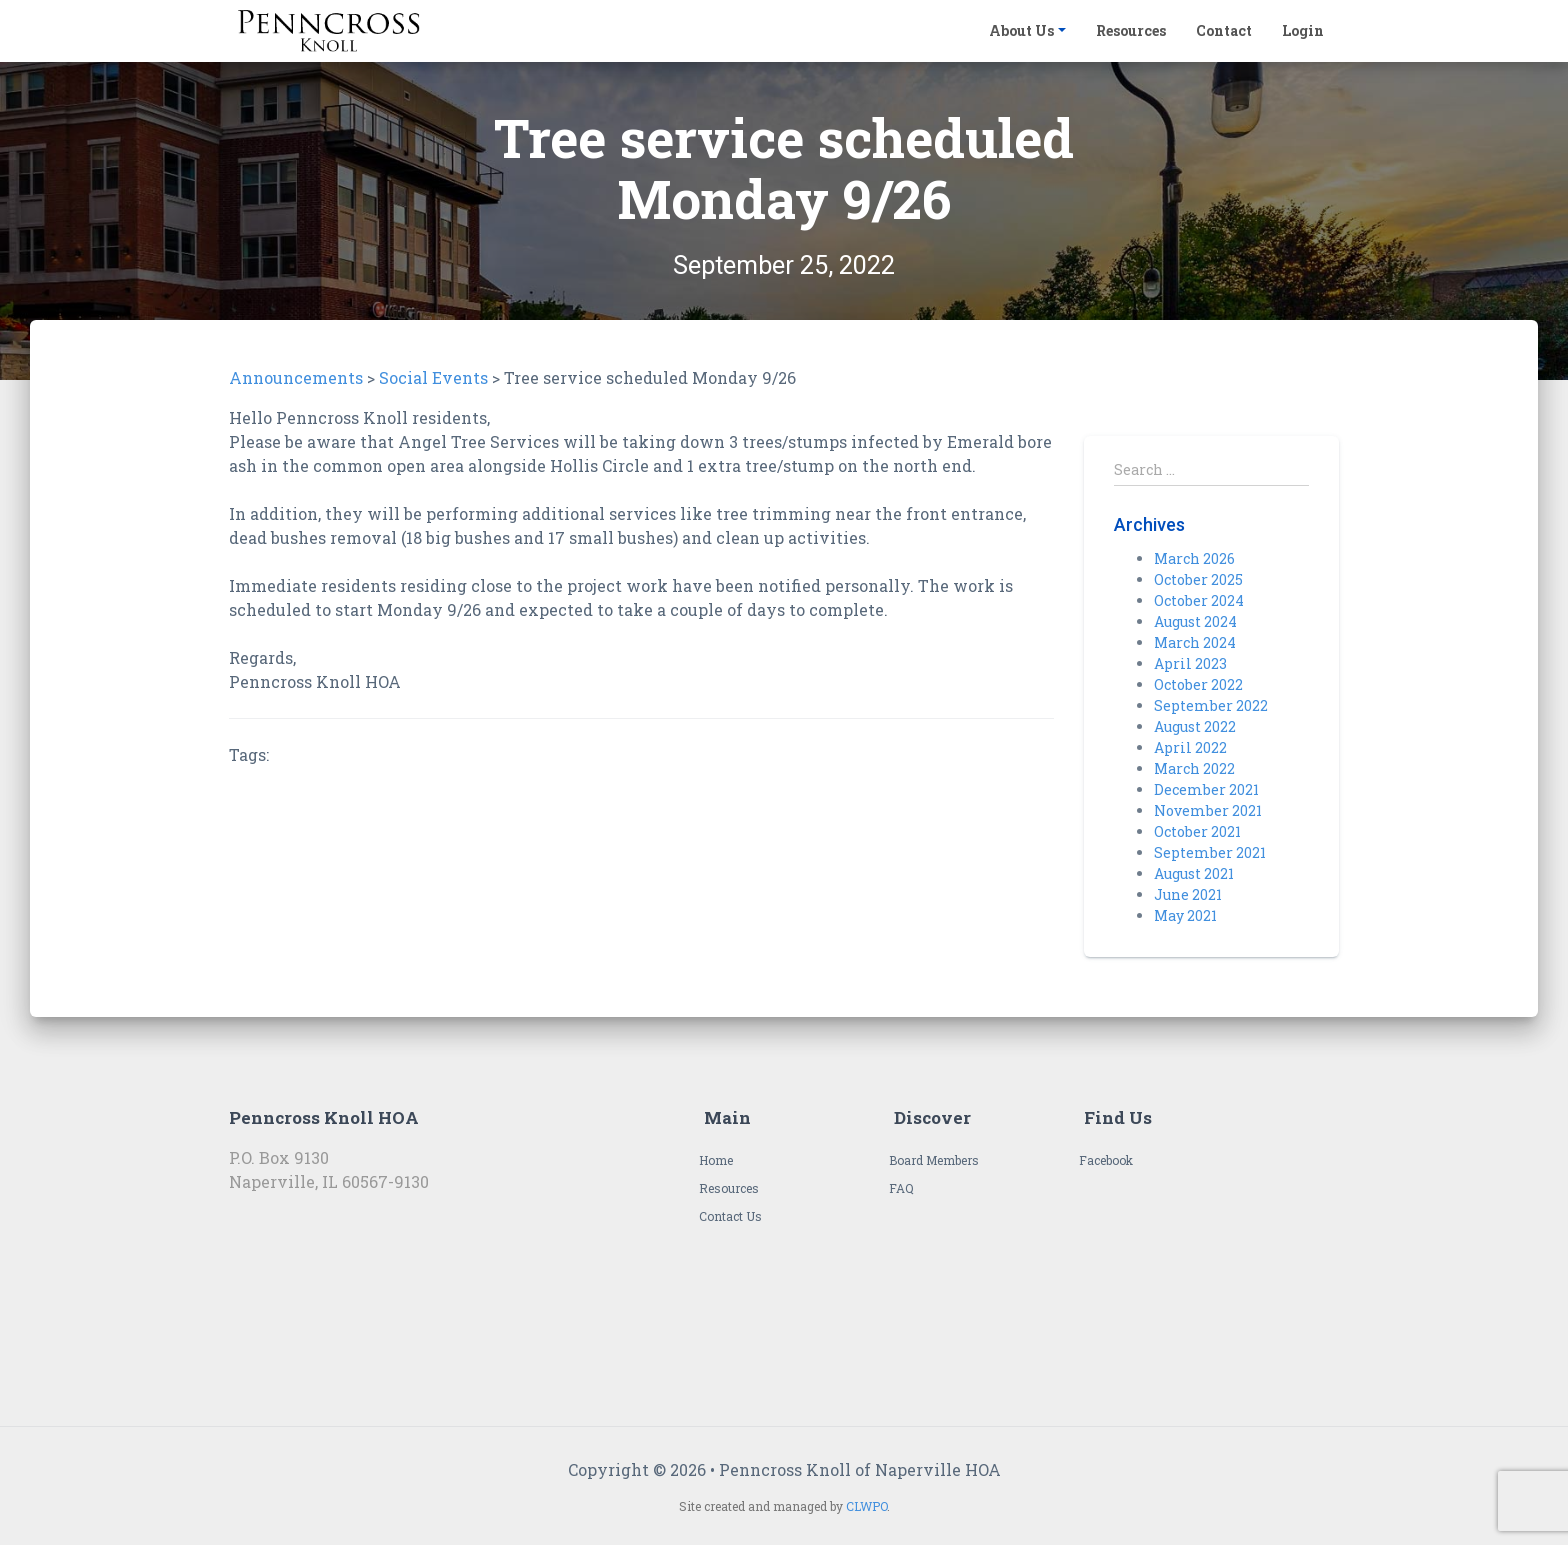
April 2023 (1190, 663)
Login (1303, 30)
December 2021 (1206, 789)
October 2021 (1197, 831)
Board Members (934, 1160)
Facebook (1106, 1160)
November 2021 (1208, 810)
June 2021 (1188, 894)
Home (716, 1160)
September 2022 (1211, 705)
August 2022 (1195, 726)
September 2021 (1210, 852)
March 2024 (1195, 642)
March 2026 (1194, 558)
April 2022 (1190, 747)
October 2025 (1198, 579)
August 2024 (1195, 621)
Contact (1224, 30)
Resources (1131, 30)
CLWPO (866, 1506)
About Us (1021, 30)
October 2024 (1199, 600)
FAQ (901, 1188)
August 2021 (1194, 873)
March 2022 (1194, 768)
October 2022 (1198, 684)
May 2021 (1185, 915)
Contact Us (730, 1216)
